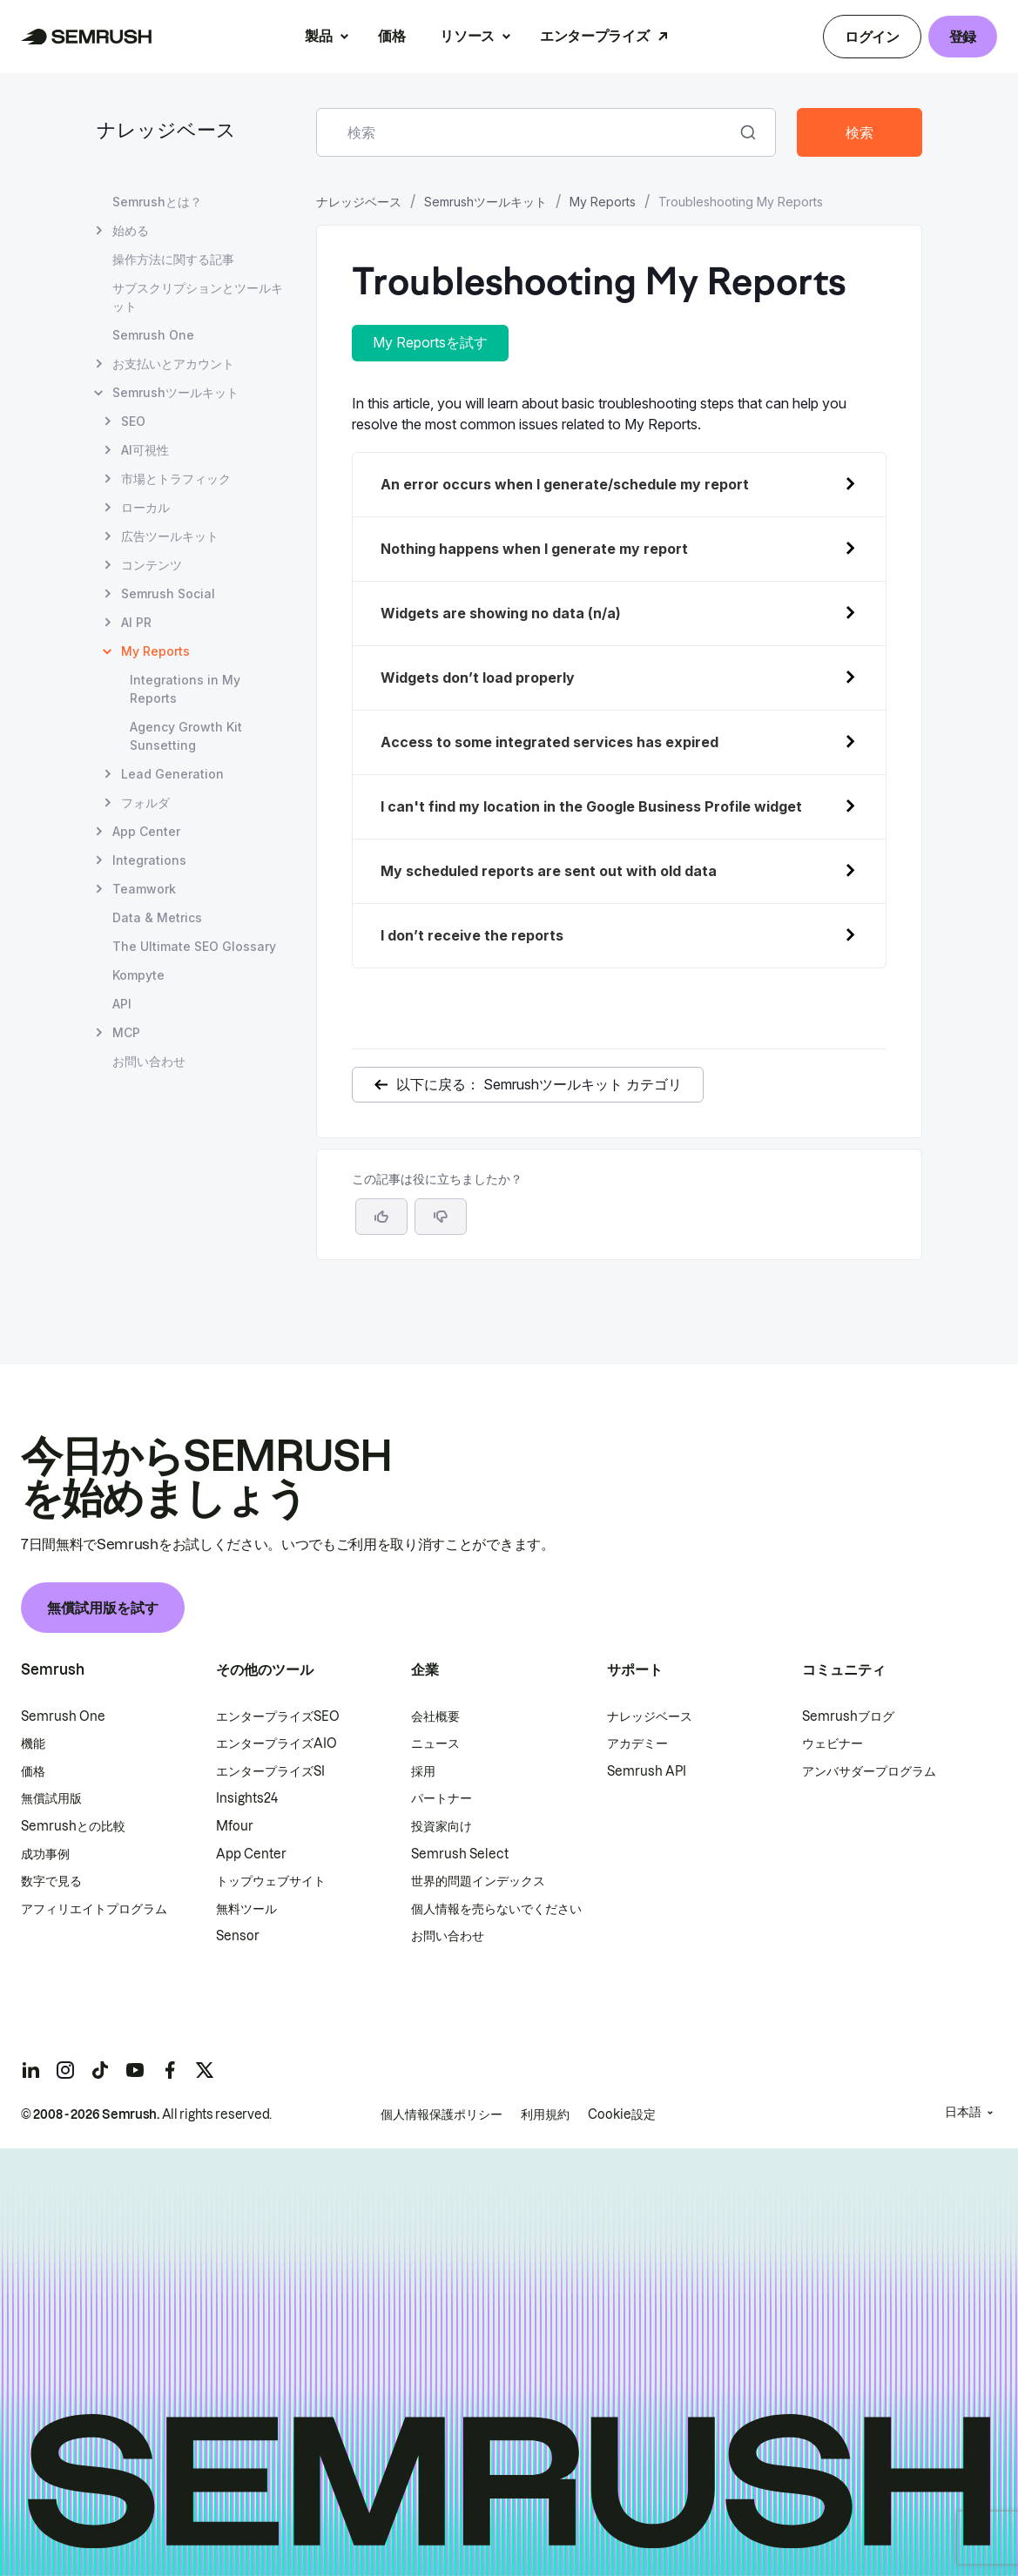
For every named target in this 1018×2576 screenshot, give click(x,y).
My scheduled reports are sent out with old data (549, 871)
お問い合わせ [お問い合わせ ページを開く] (148, 1061)
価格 (391, 36)
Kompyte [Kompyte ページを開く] (138, 975)
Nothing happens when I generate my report (534, 548)
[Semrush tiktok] (100, 2070)
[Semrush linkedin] (30, 2070)
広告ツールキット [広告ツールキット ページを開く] (170, 536)
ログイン (872, 36)
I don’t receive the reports (472, 935)
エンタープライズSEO (278, 1716)
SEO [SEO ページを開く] (133, 421)
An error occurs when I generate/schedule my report (566, 484)
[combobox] (527, 132)
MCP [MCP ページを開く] (126, 1032)
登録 (962, 36)
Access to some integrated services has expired (549, 742)
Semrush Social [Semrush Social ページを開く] (168, 593)
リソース (467, 36)
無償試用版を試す (102, 1607)
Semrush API (646, 1771)
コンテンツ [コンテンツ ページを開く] (151, 565)
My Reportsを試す (430, 342)
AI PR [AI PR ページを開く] (136, 622)
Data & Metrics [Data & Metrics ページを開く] (157, 917)
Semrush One (63, 1716)
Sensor (238, 1936)
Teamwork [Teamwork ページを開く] (144, 889)
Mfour (234, 1826)
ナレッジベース (166, 132)
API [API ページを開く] (121, 1003)
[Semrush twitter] (204, 2070)
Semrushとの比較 (73, 1826)
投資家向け (441, 1826)
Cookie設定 (622, 2114)
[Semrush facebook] (169, 2070)
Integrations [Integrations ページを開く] (149, 860)
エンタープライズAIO (276, 1743)
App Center (251, 1854)
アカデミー (637, 1743)
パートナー (441, 1798)
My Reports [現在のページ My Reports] (155, 651)
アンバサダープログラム (869, 1771)
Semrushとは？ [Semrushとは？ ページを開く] (157, 201)
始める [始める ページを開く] (130, 230)
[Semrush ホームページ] (86, 36)
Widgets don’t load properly (478, 677)
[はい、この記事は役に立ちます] (381, 1216)
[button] (441, 1216)
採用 (423, 1771)
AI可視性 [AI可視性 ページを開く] (145, 450)
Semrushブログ (848, 1716)
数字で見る (51, 1881)
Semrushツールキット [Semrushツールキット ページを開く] (175, 392)
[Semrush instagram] (65, 2070)
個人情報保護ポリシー (441, 2114)
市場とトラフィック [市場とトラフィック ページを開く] (176, 478)
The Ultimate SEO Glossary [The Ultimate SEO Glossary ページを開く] (194, 946)
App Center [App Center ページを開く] (146, 831)
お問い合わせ (447, 1936)
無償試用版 (51, 1798)
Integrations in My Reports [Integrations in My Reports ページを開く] (185, 688)
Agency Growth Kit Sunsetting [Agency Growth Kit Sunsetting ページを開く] (186, 735)
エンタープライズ (594, 36)
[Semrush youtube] (135, 2070)
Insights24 (247, 1798)
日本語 (963, 2112)
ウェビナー (832, 1743)
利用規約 (545, 2114)
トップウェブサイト (271, 1881)
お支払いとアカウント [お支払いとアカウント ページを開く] (173, 363)
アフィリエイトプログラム (94, 1909)
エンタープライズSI (270, 1771)
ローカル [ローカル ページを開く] (145, 507)
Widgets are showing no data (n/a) (501, 613)
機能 (33, 1743)
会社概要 (435, 1716)
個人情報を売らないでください (496, 1909)
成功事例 (45, 1854)
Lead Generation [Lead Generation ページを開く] (172, 774)
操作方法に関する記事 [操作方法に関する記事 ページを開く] (173, 259)
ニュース (435, 1743)
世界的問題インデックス (478, 1881)
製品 (318, 36)
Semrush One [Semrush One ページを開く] (153, 334)
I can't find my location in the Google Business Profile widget (591, 806)
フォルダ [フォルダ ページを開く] (145, 802)
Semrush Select (460, 1854)
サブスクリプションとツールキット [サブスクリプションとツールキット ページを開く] (197, 297)
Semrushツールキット (485, 201)
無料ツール (246, 1909)
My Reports (603, 201)
